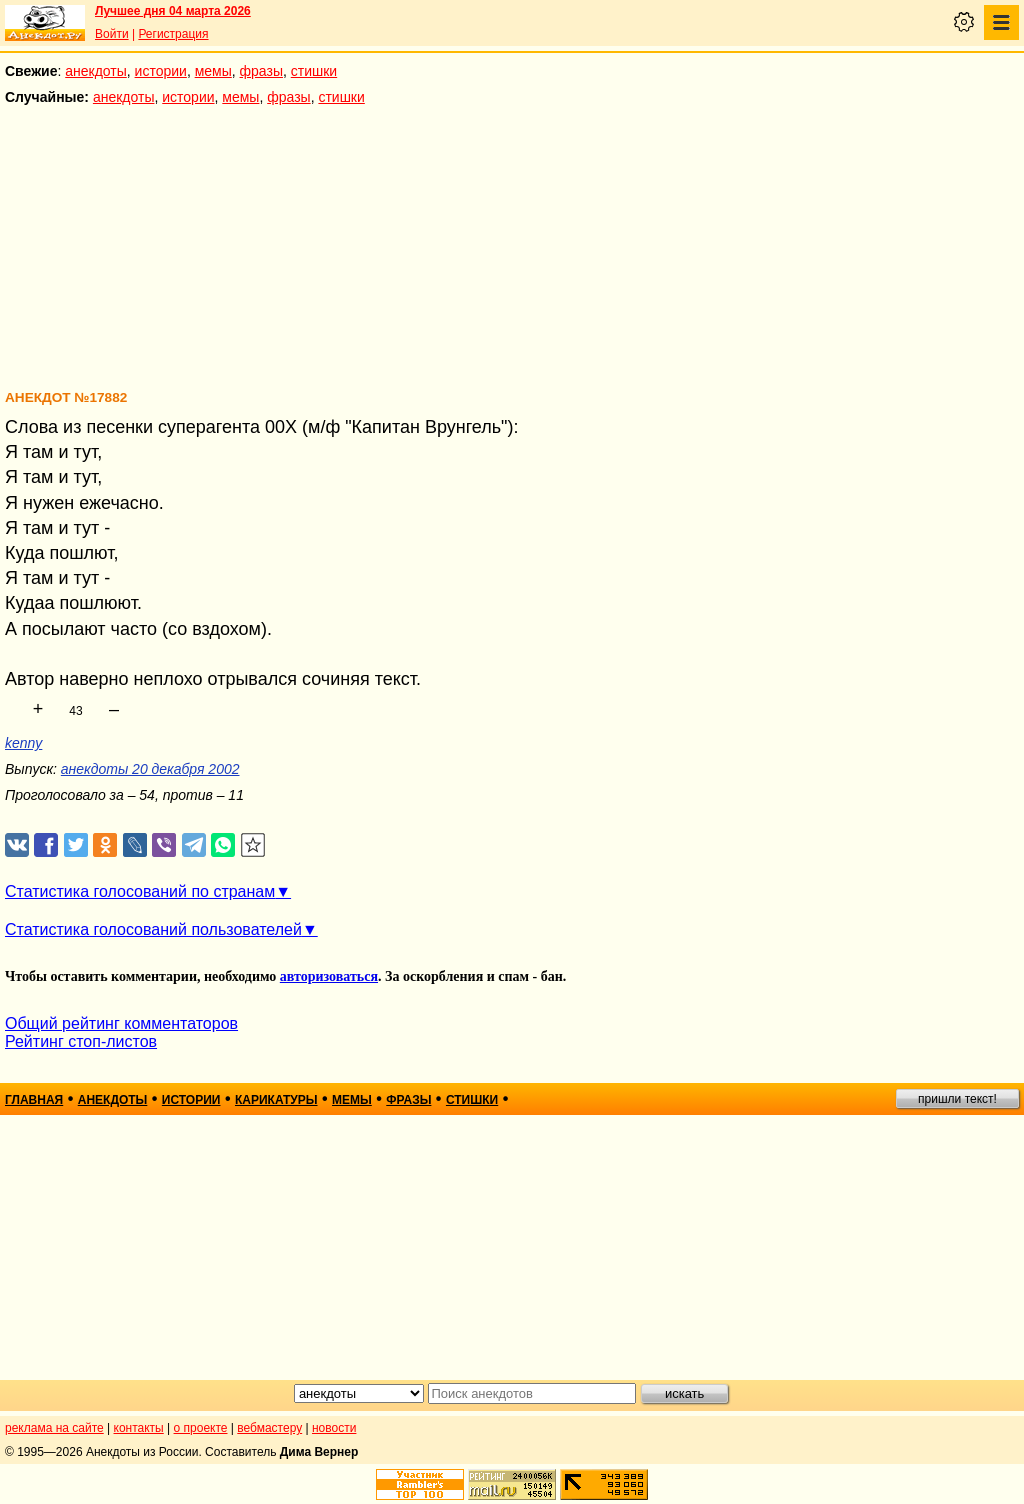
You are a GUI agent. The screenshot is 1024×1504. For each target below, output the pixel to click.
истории (161, 71)
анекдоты (96, 71)
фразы (261, 71)
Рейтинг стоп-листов (81, 1041)
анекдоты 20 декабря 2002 (150, 769)
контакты (139, 1428)
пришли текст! (957, 1099)
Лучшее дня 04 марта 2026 (173, 11)
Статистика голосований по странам (140, 891)
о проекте (201, 1428)
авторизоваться (329, 976)
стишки (314, 71)
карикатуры (276, 1100)
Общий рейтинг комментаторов (121, 1023)
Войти (112, 34)
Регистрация (173, 34)
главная (34, 1100)
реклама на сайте (54, 1428)
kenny (23, 743)
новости (334, 1428)
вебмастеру (269, 1428)
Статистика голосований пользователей (153, 929)
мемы (213, 71)
